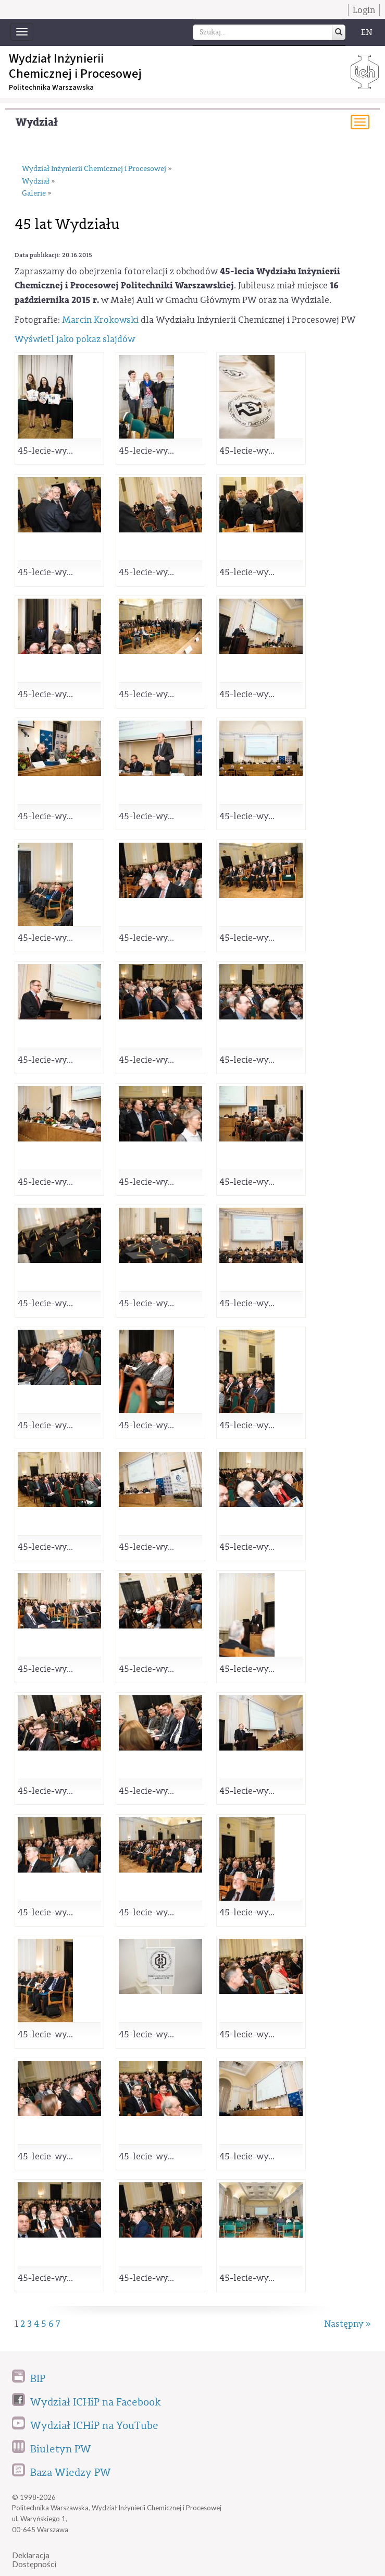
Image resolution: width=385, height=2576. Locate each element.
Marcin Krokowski (100, 320)
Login (364, 10)
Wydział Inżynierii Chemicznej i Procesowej (94, 169)
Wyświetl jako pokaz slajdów (75, 339)
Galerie (34, 193)
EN (366, 32)
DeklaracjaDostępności (34, 2559)
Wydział (37, 122)
